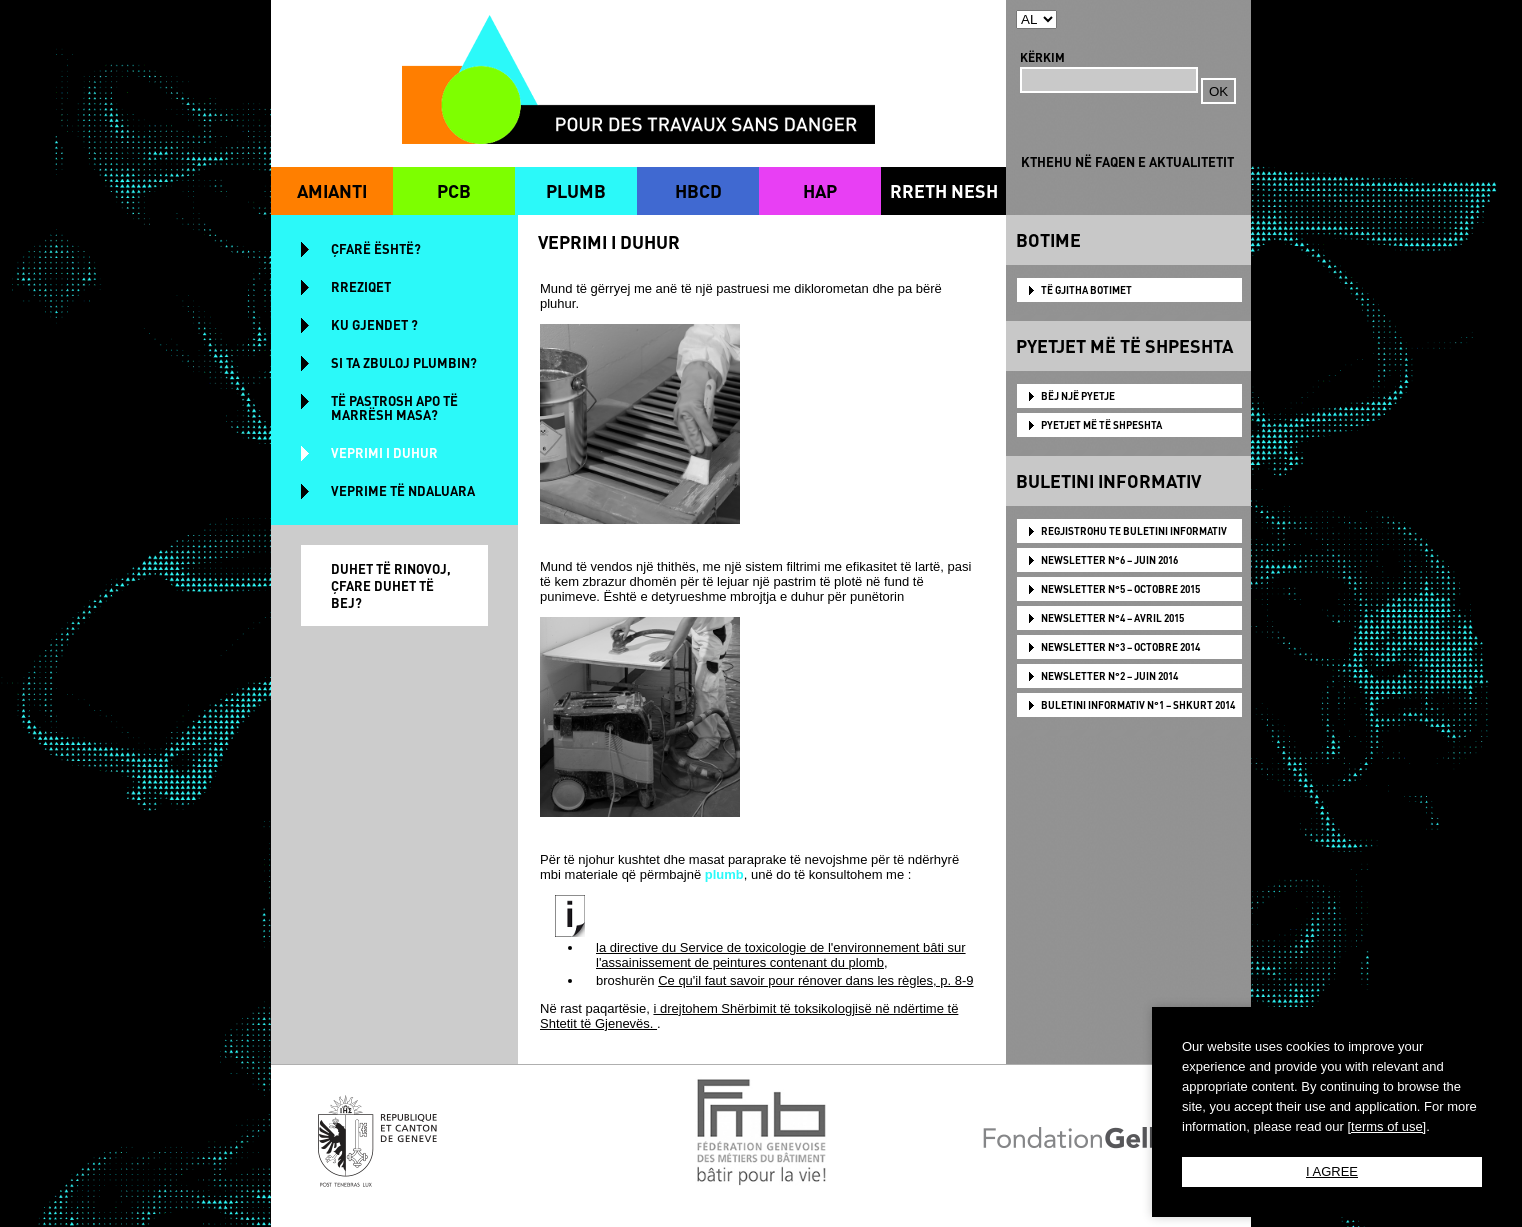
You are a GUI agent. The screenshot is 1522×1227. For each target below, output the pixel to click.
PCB (454, 190)
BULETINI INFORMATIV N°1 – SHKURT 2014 (1138, 705)
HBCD (698, 190)
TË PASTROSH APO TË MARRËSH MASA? (394, 407)
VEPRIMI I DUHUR (384, 452)
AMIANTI (332, 190)
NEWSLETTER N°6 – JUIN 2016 (1109, 560)
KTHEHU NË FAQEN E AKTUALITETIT (1127, 161)
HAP (820, 190)
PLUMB (576, 190)
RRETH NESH (944, 190)
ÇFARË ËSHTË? (376, 248)
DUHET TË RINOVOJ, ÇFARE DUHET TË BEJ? (391, 585)
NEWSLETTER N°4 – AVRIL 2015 (1112, 618)
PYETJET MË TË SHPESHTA (1101, 425)
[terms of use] (1386, 1126)
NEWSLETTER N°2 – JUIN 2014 (1109, 676)
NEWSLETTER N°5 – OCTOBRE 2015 (1120, 589)
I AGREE (1332, 1171)
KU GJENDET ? (374, 324)
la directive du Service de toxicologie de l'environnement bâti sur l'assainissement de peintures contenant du (781, 955)
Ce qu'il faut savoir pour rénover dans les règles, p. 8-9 (815, 980)
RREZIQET (361, 286)
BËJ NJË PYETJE (1078, 396)
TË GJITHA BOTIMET (1086, 290)
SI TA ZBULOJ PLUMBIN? (404, 362)
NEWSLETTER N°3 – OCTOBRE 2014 (1120, 647)
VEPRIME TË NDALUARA (403, 490)
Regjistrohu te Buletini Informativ (1134, 531)
